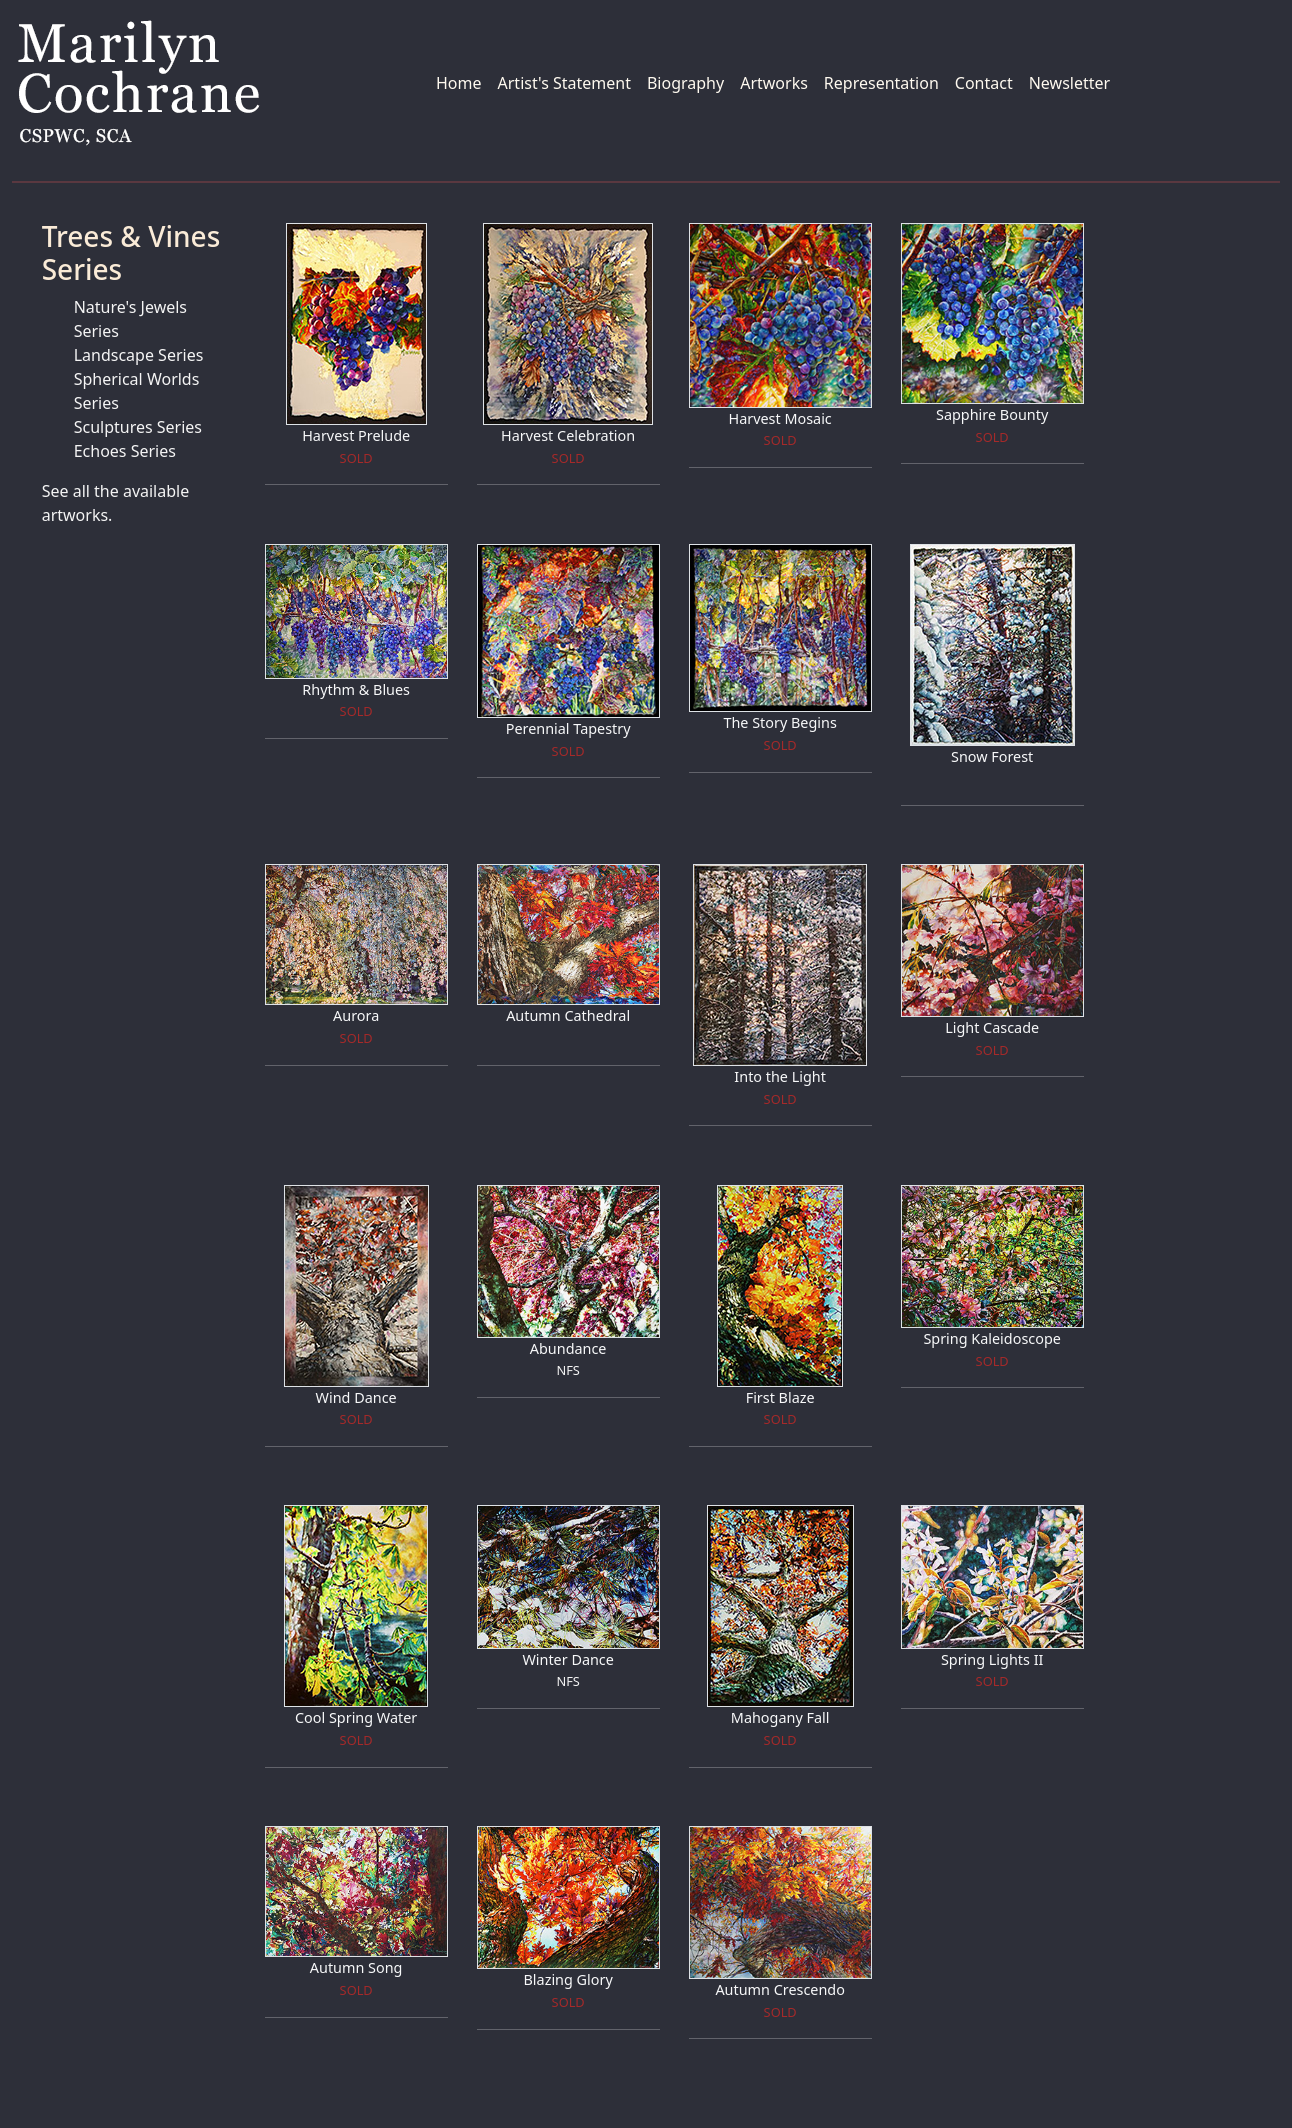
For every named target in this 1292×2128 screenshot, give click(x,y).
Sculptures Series (138, 427)
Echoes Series (125, 451)
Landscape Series (139, 355)
